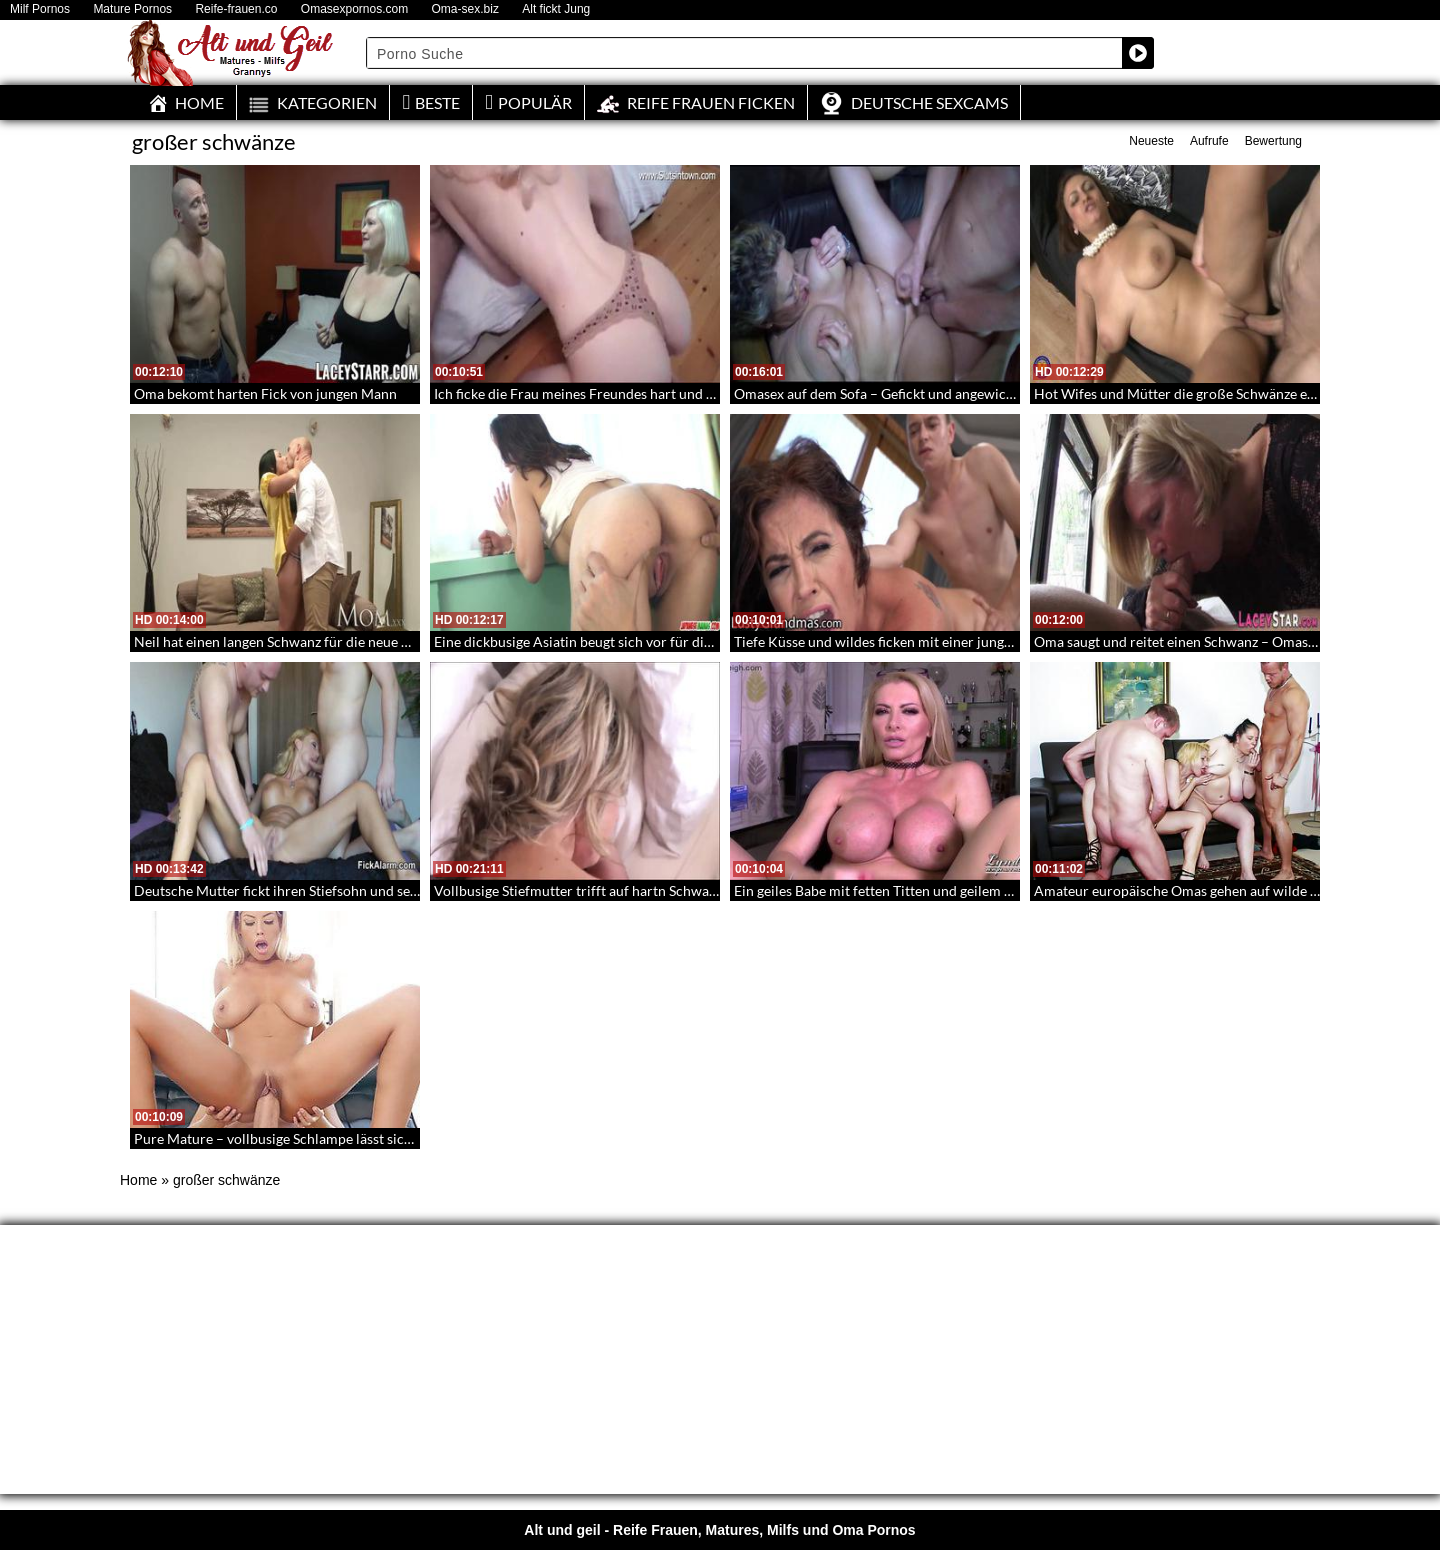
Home (138, 1180)
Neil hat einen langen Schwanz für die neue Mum (284, 641)
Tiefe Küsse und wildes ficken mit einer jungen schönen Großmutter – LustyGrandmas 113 (1012, 641)
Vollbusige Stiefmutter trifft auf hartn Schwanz (578, 890)
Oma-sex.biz (465, 9)
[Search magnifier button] (1138, 53)
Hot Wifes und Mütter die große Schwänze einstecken (1200, 393)
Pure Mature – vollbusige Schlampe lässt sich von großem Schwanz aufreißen (372, 1138)
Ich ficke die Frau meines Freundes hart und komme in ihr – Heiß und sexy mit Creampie (706, 393)
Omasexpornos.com (354, 9)
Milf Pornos (40, 9)
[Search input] (745, 53)
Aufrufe (1209, 141)
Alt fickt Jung (556, 9)
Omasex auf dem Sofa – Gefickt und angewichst (879, 393)
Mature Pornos (132, 9)
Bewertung (1273, 141)
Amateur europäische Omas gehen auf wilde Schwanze (1202, 890)
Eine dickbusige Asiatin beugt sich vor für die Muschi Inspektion (631, 641)
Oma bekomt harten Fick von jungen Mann (265, 393)
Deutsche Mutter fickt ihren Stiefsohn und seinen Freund (309, 890)
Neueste (1151, 141)
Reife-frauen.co (236, 9)
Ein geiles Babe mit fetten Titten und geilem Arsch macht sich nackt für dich (967, 890)
